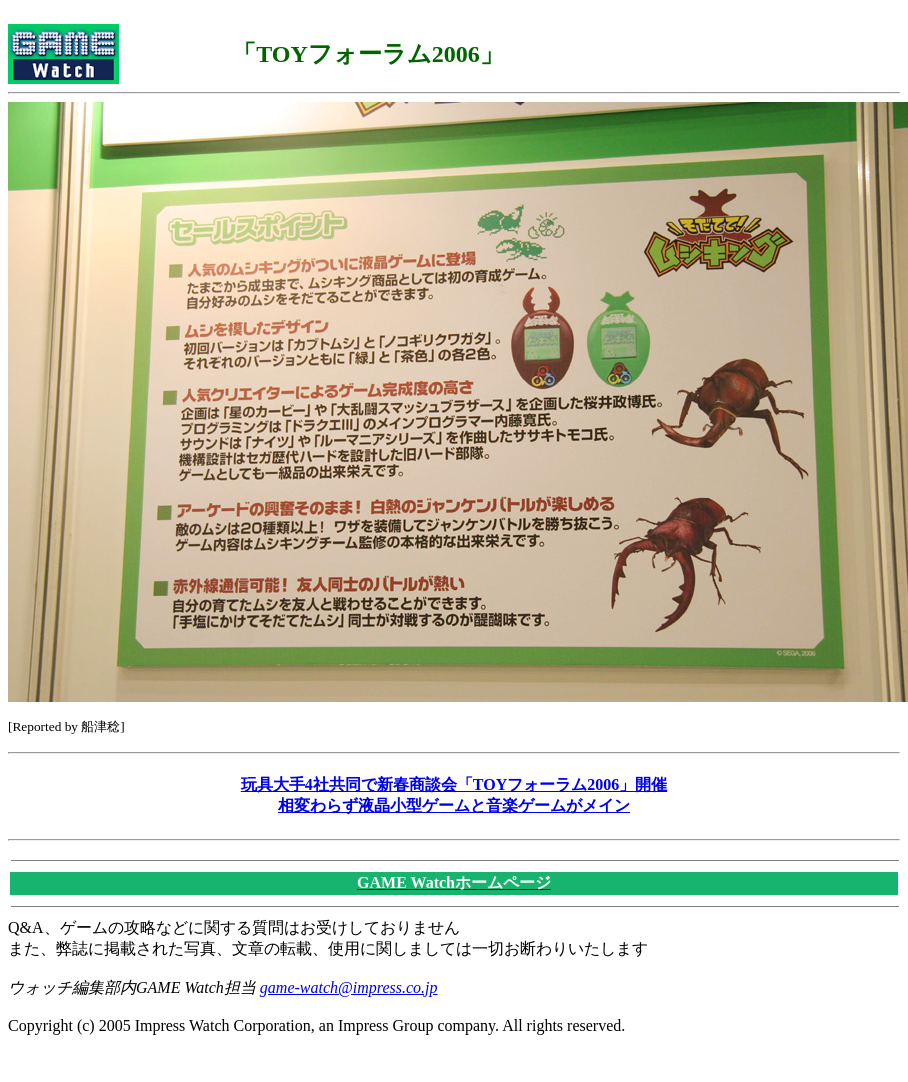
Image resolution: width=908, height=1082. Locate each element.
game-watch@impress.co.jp (349, 987)
